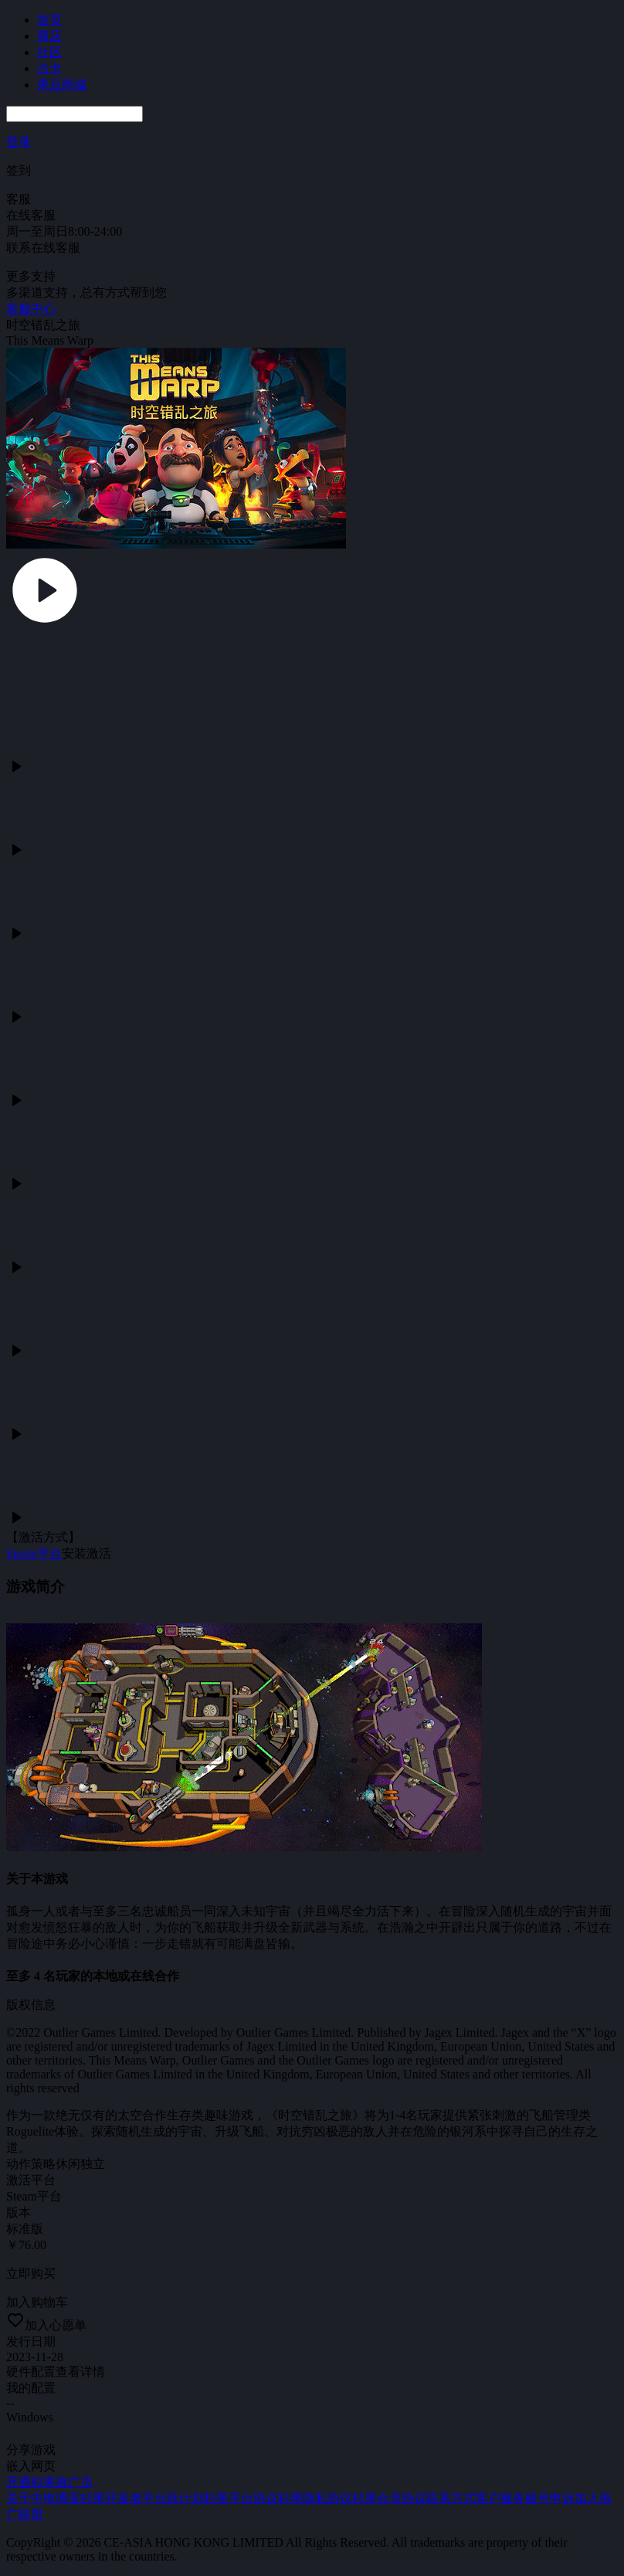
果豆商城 (61, 84)
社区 (49, 52)
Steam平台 (34, 1553)
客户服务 (500, 2498)
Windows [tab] (29, 2417)
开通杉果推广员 (49, 2482)
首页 (49, 19)
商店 (49, 35)
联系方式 (451, 2498)
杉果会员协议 (389, 2498)
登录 (18, 141)
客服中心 (31, 308)
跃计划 (185, 2498)
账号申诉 (550, 2498)
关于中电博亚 (43, 2498)
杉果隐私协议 (315, 2498)
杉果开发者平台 (123, 2498)
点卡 (49, 68)
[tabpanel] (312, 1221)
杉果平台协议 (241, 2498)
